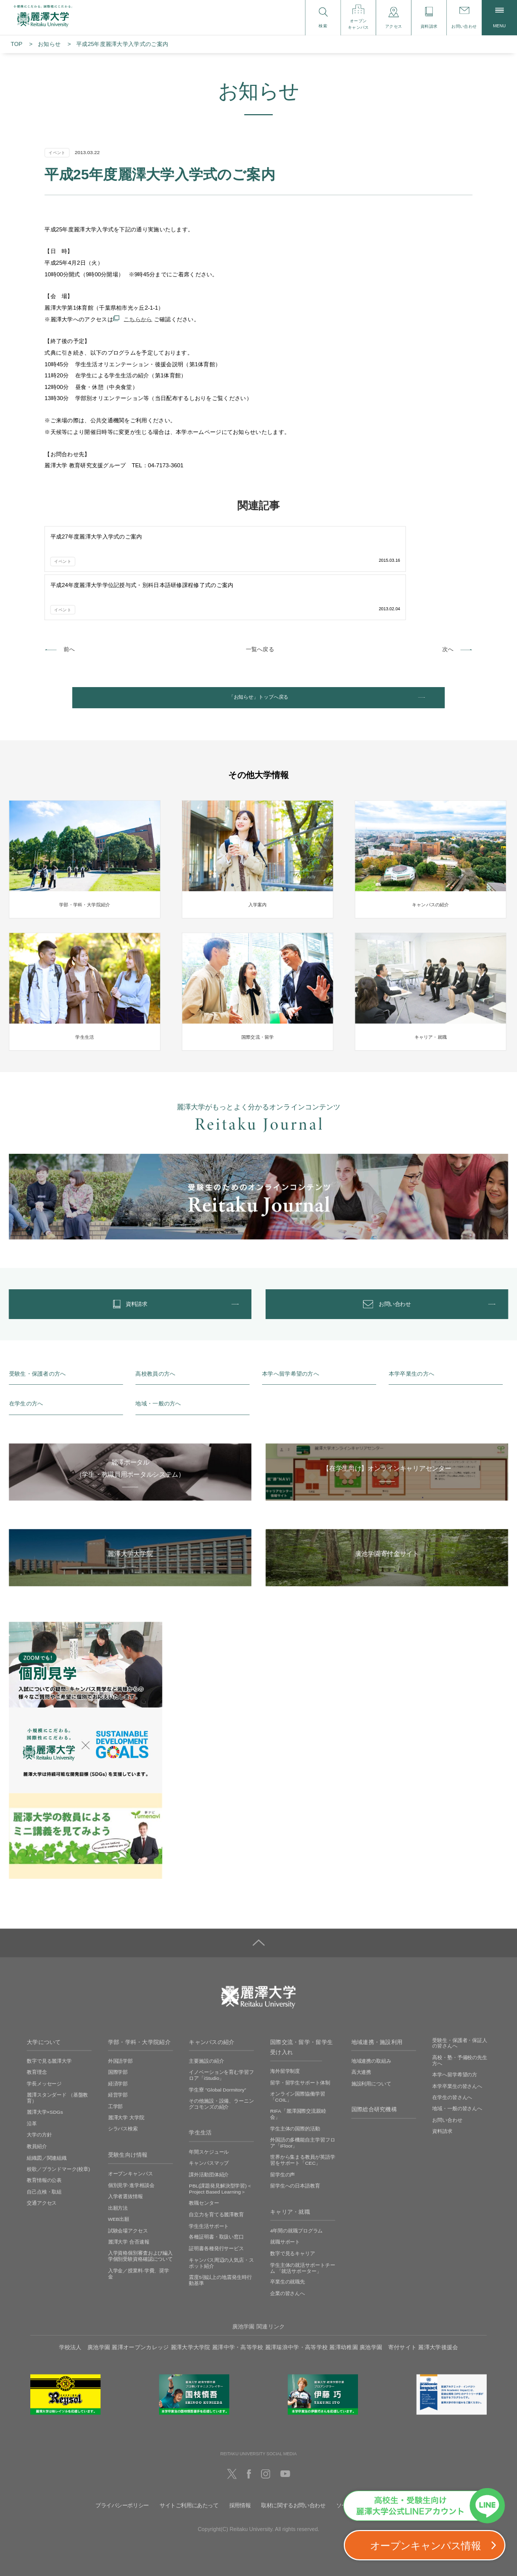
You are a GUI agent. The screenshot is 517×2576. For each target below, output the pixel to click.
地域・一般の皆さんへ (457, 2079)
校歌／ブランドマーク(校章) (58, 2140)
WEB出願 (118, 2190)
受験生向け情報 (128, 2126)
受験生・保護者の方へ (37, 1345)
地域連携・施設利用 (377, 2013)
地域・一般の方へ (158, 1375)
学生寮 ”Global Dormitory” (217, 2060)
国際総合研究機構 (374, 2080)
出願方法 (118, 2178)
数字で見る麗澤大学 (49, 2031)
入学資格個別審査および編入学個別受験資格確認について (140, 2227)
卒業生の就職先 (287, 2253)
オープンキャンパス (130, 2145)
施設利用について (371, 2054)
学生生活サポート (209, 2197)
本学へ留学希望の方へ (290, 1345)
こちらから (138, 319)
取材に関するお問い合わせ (293, 2476)
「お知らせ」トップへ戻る (258, 651)
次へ (448, 598)
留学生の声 (282, 2145)
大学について (44, 2013)
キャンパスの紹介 (211, 2013)
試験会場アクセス (128, 2201)
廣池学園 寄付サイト (388, 2318)
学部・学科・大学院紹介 (139, 2013)
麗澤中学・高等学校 (238, 2318)
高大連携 (361, 2043)
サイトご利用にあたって (189, 2476)
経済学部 (118, 2054)
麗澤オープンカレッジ (140, 2318)
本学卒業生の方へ (411, 1345)
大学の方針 (39, 2106)
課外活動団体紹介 (209, 2145)
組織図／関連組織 (47, 2128)
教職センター (204, 2174)
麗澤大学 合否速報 (128, 2212)
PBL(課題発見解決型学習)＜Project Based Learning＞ (220, 2159)
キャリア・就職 (290, 2182)
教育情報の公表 (44, 2151)
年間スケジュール (209, 2122)
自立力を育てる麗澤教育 (216, 2185)
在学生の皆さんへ (452, 2068)
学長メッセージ (44, 2054)
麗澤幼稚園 (343, 2318)
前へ (69, 598)
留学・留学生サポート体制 (300, 2053)
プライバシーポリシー (122, 2476)
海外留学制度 (285, 2042)
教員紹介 (37, 2117)
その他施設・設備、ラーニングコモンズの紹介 (221, 2075)
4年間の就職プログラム (296, 2201)
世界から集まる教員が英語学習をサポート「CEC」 (302, 2131)
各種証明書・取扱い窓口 (216, 2208)
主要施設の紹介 (206, 2031)
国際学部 (118, 2043)
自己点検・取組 (44, 2162)
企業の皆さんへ (287, 2264)
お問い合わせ (447, 2091)
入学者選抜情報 (125, 2167)
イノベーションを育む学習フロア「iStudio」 (221, 2046)
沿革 (32, 2094)
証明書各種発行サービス (216, 2219)
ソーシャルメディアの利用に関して (379, 2476)
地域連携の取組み (371, 2031)
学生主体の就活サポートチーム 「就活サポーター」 (302, 2239)
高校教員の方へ (155, 1345)
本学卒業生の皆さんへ (457, 2057)
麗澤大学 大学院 (126, 2089)
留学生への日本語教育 (295, 2157)
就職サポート (285, 2213)
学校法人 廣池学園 (85, 2318)
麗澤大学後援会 (438, 2318)
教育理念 (37, 2043)
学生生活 (200, 2104)
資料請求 (442, 2102)
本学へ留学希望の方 (454, 2045)
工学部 (115, 2077)
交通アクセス (42, 2174)
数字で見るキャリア (292, 2224)
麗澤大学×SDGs (45, 2083)
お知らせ (49, 44)
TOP (16, 44)
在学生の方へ (26, 1375)
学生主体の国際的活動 (295, 2099)
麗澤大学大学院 (191, 2318)
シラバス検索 (123, 2100)
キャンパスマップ (209, 2134)
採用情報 (239, 2476)
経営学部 (118, 2066)
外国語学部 (120, 2031)
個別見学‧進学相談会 (131, 2156)
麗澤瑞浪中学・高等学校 (296, 2318)
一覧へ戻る (260, 598)
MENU (499, 18)
